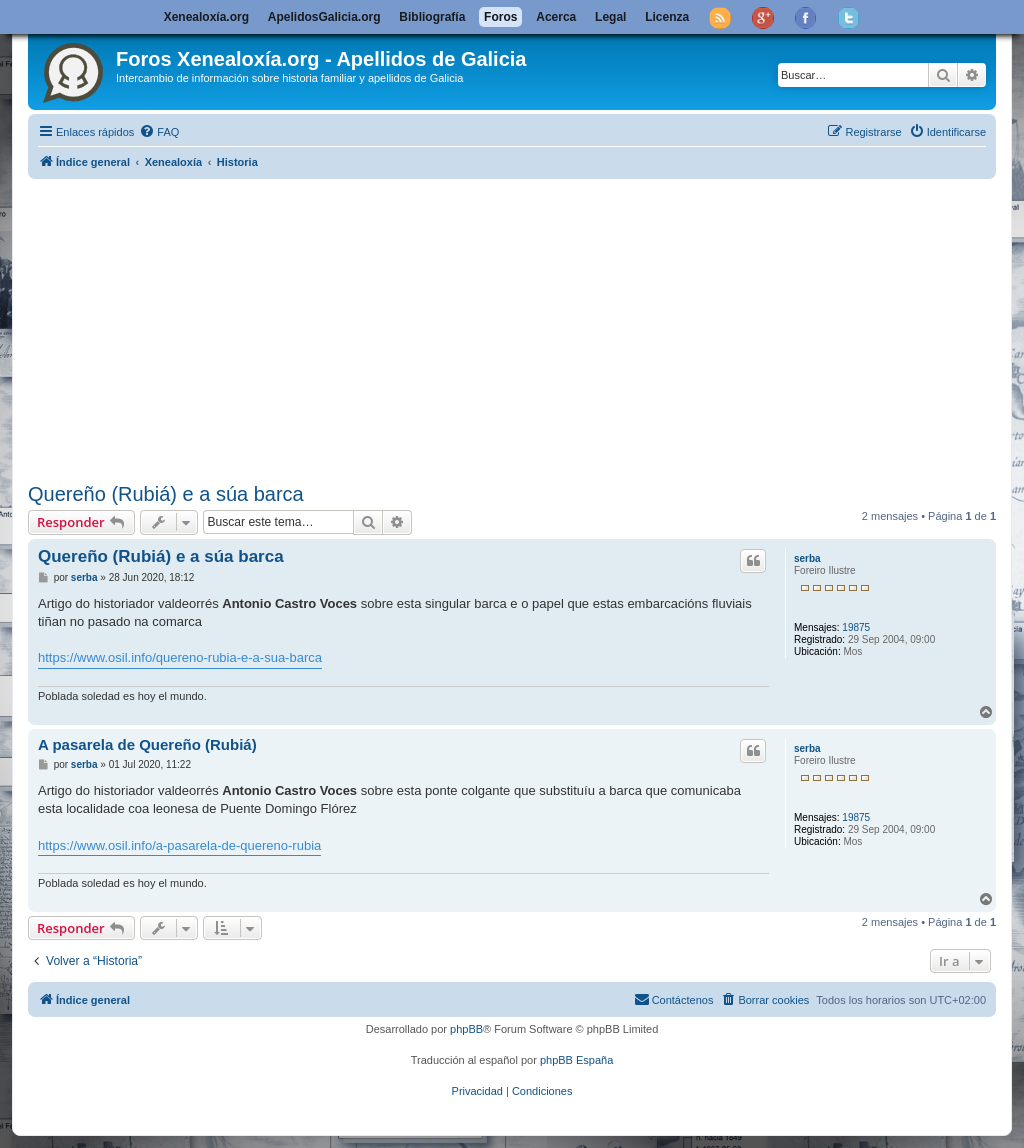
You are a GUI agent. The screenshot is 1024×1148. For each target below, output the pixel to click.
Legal (610, 17)
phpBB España (576, 1060)
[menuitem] (159, 132)
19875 (856, 627)
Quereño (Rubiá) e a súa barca (166, 494)
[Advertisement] (512, 327)
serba (807, 558)
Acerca (556, 17)
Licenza (667, 17)
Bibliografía (432, 17)
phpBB (466, 1029)
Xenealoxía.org (206, 17)
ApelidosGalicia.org (324, 17)
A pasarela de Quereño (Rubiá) (147, 744)
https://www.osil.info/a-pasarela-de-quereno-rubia (179, 845)
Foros (500, 17)
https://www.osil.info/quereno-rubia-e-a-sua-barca (180, 657)
